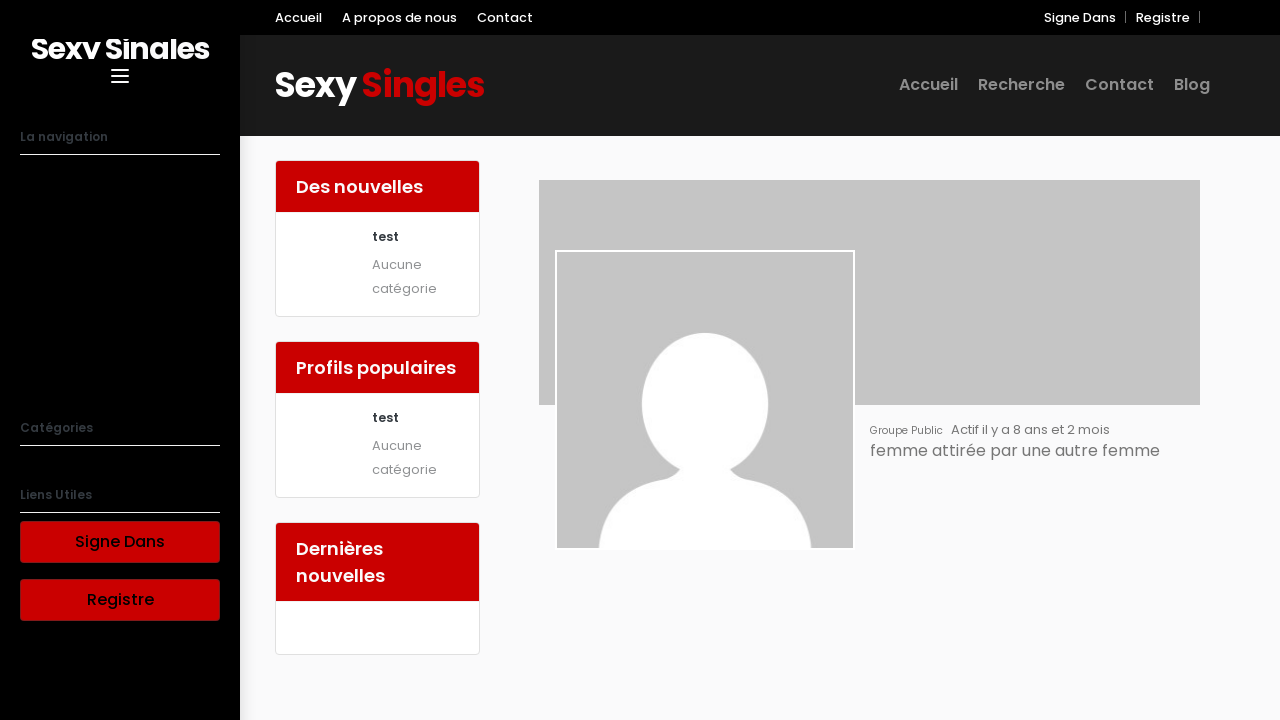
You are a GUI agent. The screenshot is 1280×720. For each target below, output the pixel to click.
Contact (505, 17)
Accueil (54, 182)
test (385, 236)
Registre (120, 599)
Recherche (68, 222)
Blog (40, 382)
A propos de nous (100, 262)
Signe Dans (120, 541)
